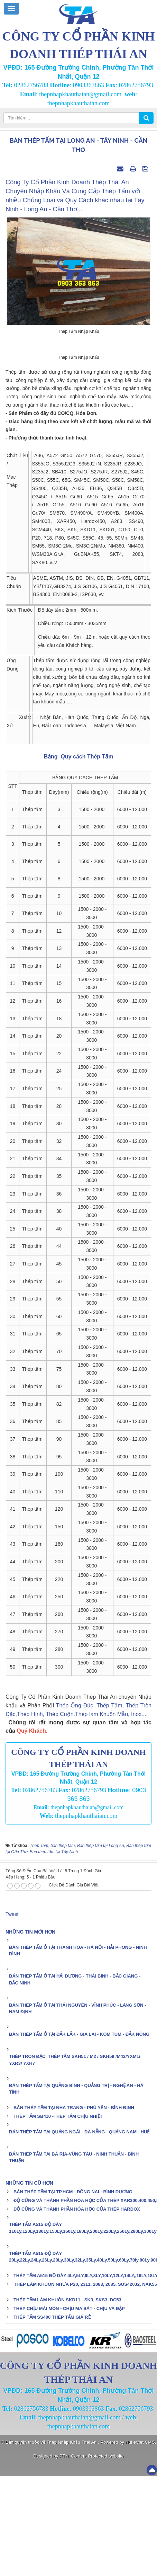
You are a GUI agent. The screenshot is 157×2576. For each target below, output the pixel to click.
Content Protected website (97, 2555)
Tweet (12, 2014)
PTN (63, 2555)
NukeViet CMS (140, 2541)
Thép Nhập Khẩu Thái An (72, 2541)
